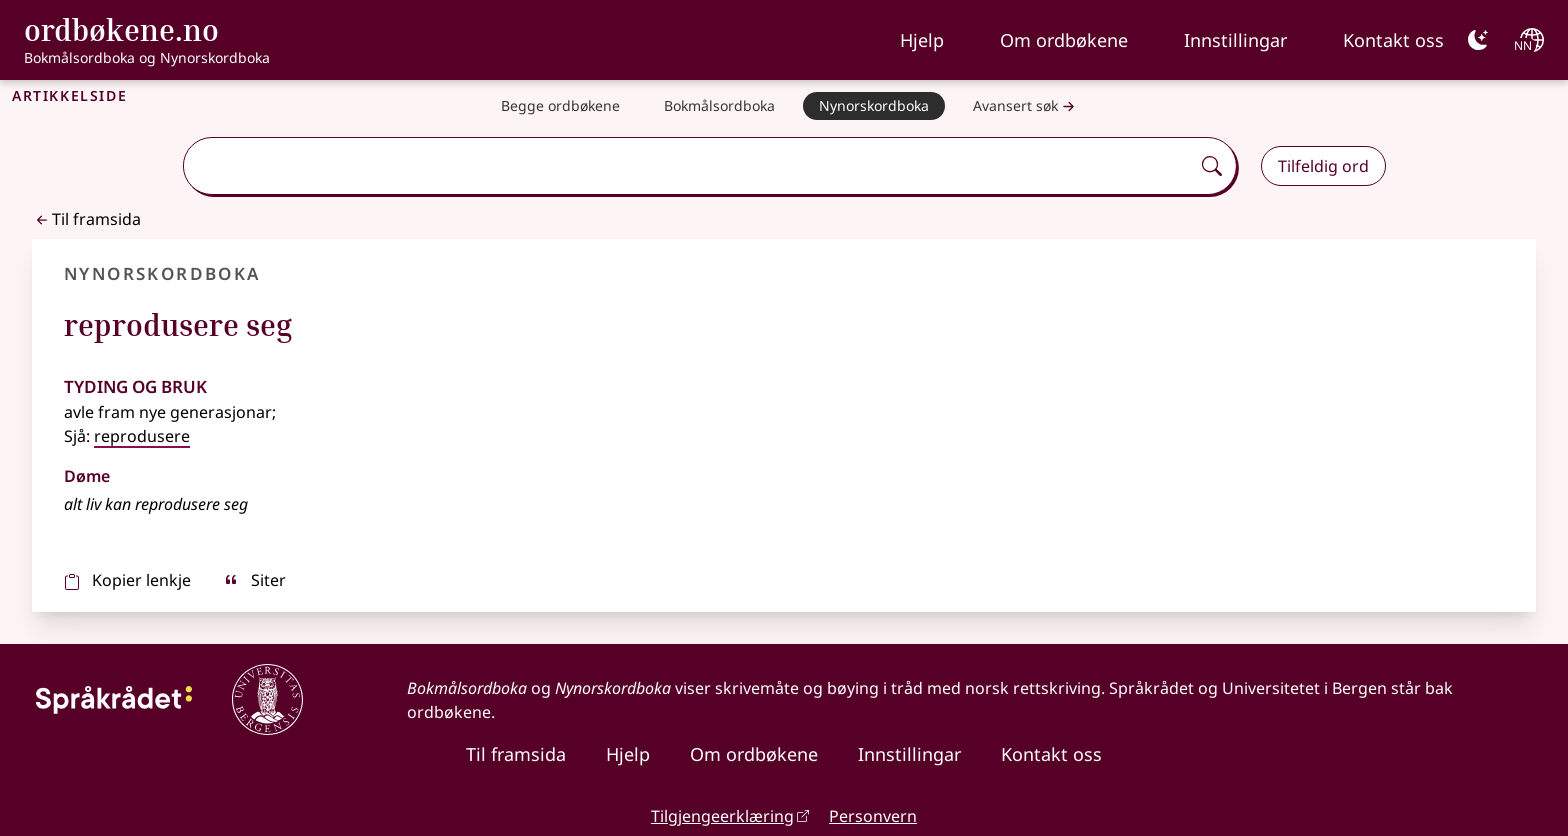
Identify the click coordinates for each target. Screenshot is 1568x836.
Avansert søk (1026, 106)
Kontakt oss (1393, 40)
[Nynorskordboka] (874, 106)
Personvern (873, 816)
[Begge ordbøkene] (560, 106)
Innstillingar (1235, 40)
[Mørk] (1478, 40)
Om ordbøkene (1064, 40)
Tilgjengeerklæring (722, 816)
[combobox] (688, 166)
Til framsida (86, 219)
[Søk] (1212, 166)
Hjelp (922, 40)
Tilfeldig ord (1323, 166)
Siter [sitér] (254, 580)
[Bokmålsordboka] (719, 106)
